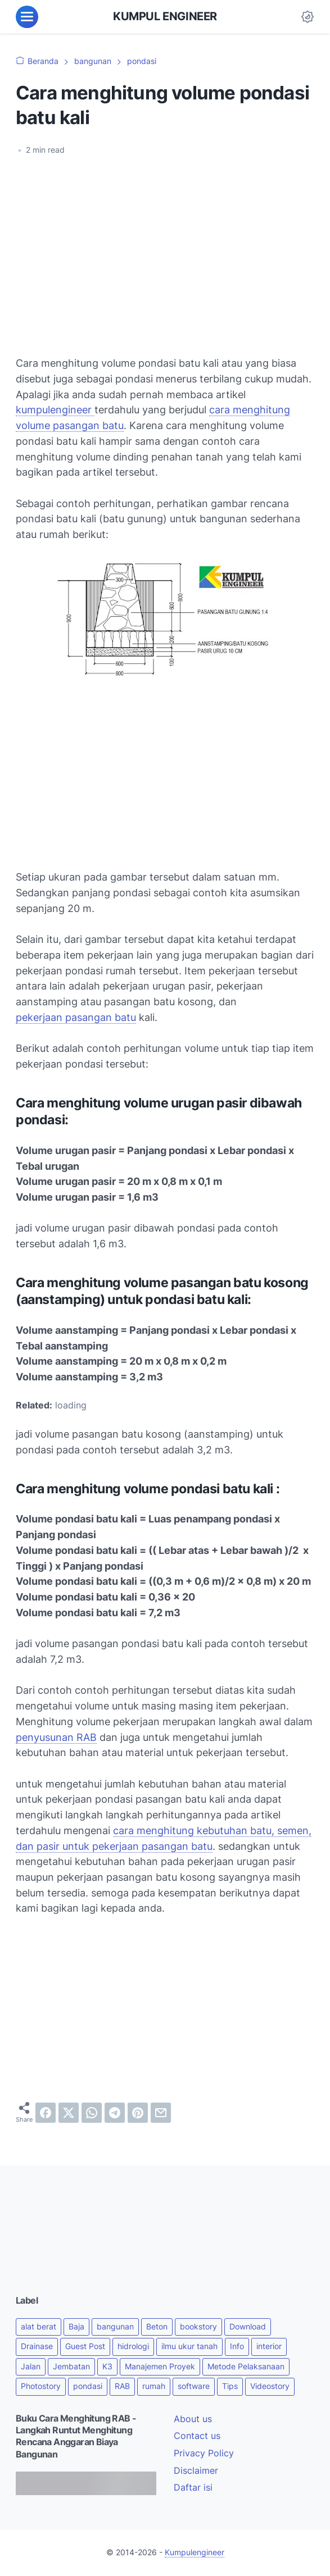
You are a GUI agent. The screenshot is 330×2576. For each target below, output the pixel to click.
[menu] (27, 17)
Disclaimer (196, 2470)
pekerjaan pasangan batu (76, 1017)
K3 (107, 2366)
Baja (76, 2326)
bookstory (198, 2326)
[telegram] (115, 2113)
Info (237, 2346)
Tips (230, 2386)
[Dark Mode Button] (307, 17)
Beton (157, 2326)
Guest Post (85, 2346)
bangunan (115, 2326)
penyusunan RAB (56, 1737)
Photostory (41, 2386)
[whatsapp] (92, 2113)
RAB (122, 2386)
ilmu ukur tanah (189, 2346)
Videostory (270, 2386)
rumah (153, 2386)
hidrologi (133, 2346)
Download (247, 2326)
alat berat (38, 2326)
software (194, 2386)
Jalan (30, 2366)
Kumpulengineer (194, 2552)
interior (269, 2346)
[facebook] (45, 2113)
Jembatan (71, 2366)
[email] (161, 2113)
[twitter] (68, 2113)
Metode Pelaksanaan (245, 2366)
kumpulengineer (55, 410)
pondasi (87, 2386)
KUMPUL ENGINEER (165, 16)
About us (193, 2419)
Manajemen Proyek (160, 2366)
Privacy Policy (204, 2453)
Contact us (197, 2436)
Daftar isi (193, 2487)
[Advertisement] (165, 248)
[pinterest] (138, 2113)
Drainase (37, 2346)
